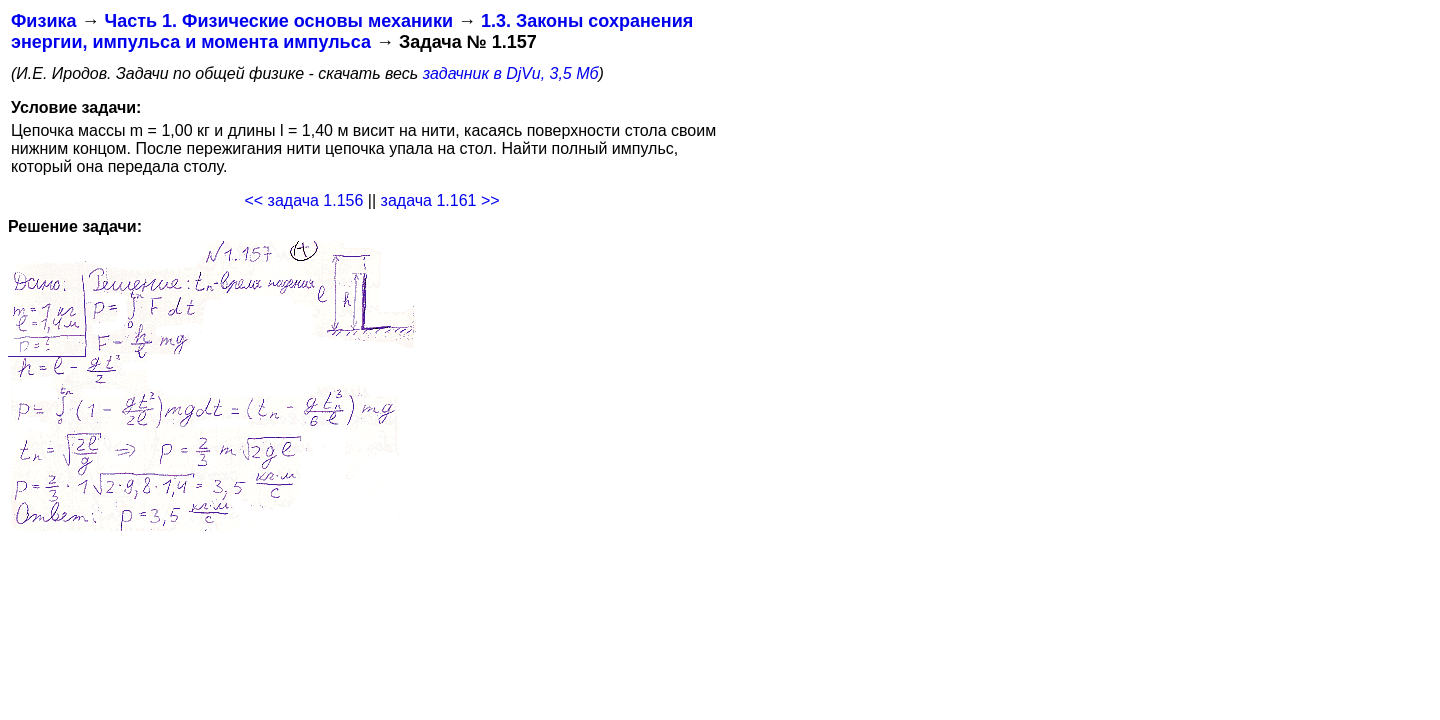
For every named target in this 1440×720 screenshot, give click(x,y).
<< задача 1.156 (303, 200)
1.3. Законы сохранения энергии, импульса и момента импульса (352, 31)
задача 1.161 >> (440, 200)
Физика (43, 21)
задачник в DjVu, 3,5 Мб (511, 73)
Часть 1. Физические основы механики (278, 21)
